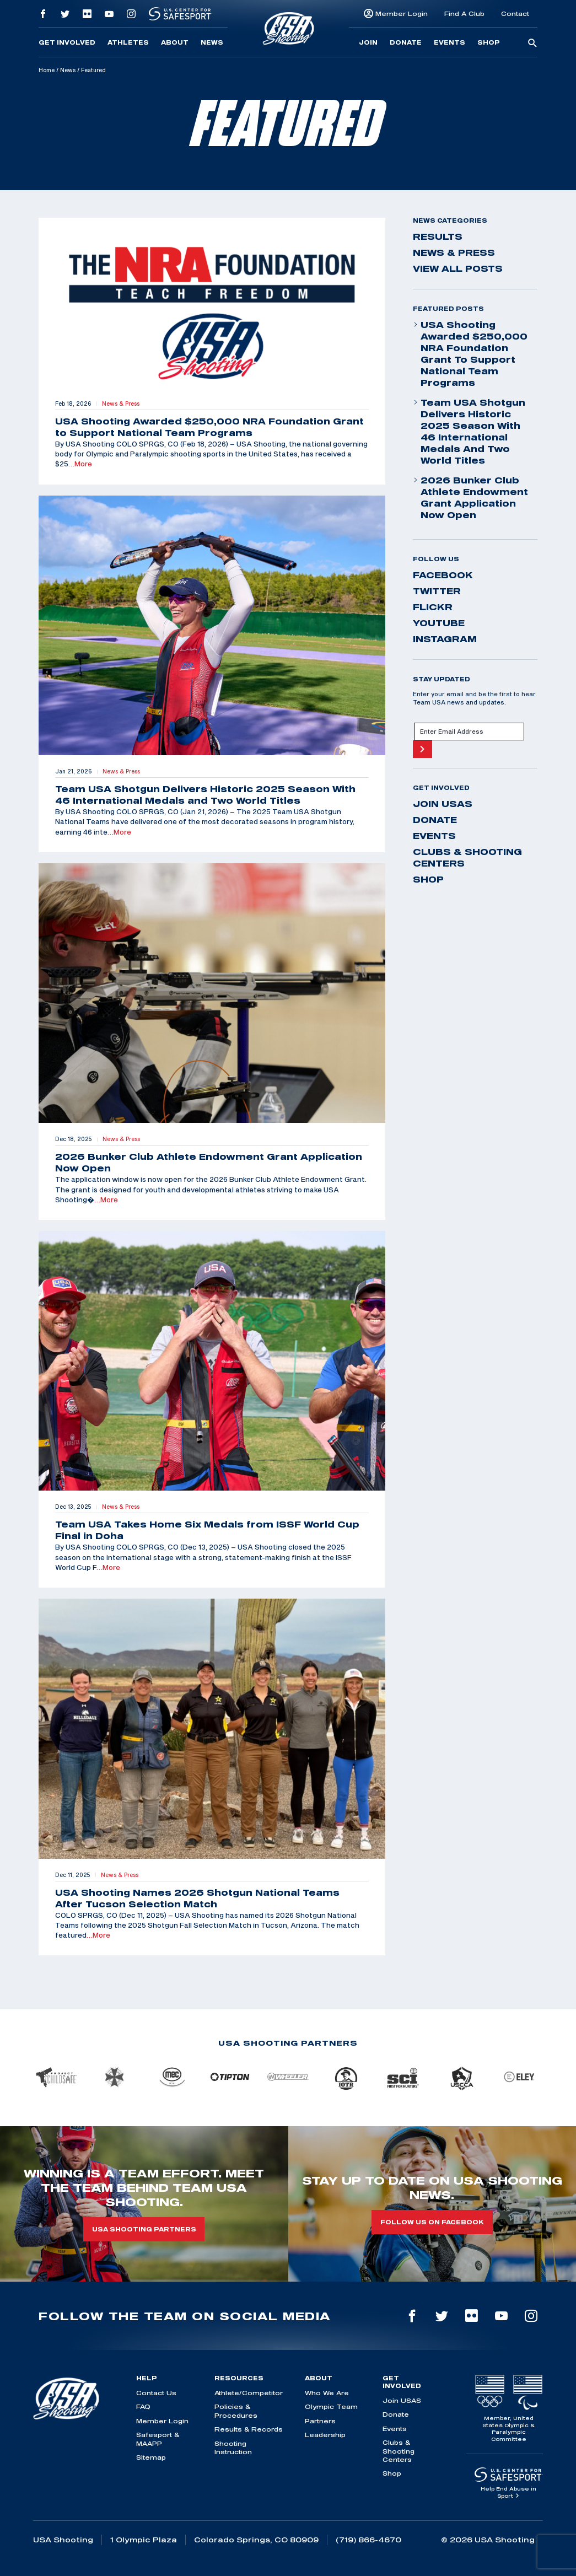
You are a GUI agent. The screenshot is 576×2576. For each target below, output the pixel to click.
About (175, 42)
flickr (433, 607)
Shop (488, 42)
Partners (320, 2420)
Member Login (401, 13)
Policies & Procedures (235, 2410)
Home (47, 70)
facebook (443, 575)
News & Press (454, 252)
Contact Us (156, 2392)
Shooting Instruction (233, 2447)
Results (437, 236)
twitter (437, 591)
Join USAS (442, 804)
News (212, 42)
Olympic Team (331, 2406)
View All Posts (458, 268)
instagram (445, 639)
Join (368, 42)
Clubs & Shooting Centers (467, 857)
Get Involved (67, 42)
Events (449, 42)
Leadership (325, 2434)
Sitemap (151, 2457)
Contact (515, 13)
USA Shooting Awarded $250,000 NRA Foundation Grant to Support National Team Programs (470, 354)
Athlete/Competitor (248, 2392)
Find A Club (464, 13)
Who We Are (327, 2392)
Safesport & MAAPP (157, 2438)
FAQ (143, 2406)
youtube (439, 623)
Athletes (128, 42)
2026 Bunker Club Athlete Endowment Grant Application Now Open (470, 497)
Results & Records (248, 2429)
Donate (406, 42)
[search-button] (532, 43)
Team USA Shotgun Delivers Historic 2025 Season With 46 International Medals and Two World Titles (469, 431)
